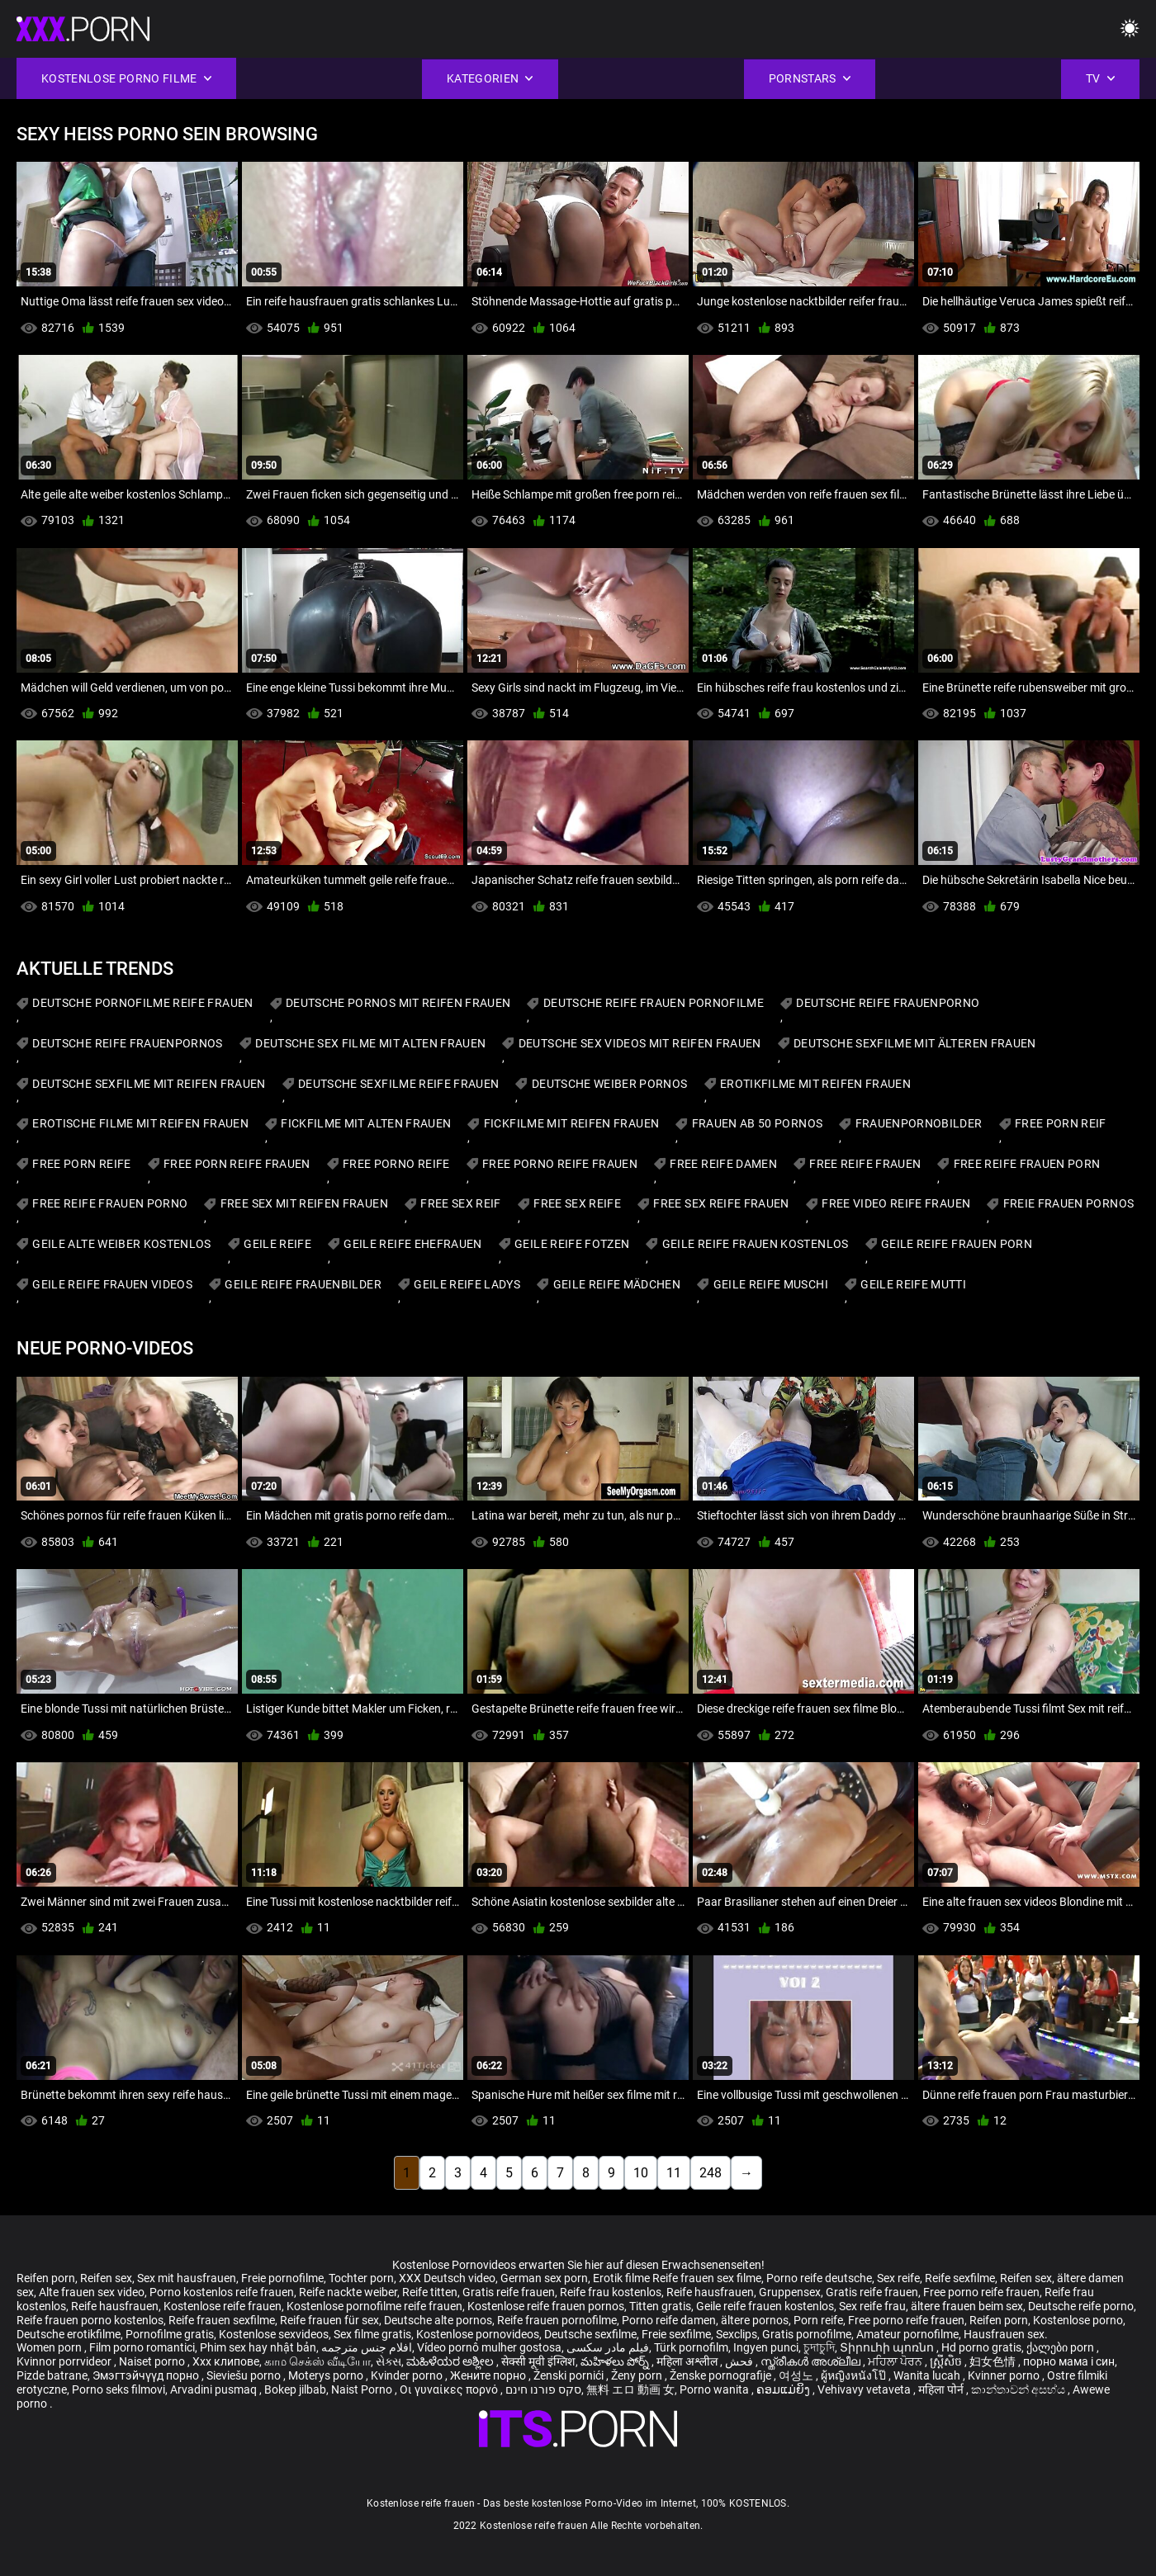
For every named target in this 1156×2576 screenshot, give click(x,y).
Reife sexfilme (960, 2278)
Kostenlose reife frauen (222, 2306)
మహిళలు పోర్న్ (615, 2361)
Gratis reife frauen (508, 2292)
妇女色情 (993, 2361)
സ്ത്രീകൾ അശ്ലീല (811, 2361)
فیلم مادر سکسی (607, 2347)
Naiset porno (153, 2361)
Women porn (50, 2347)
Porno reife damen (669, 2320)
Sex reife (898, 2278)
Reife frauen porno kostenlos (90, 2320)
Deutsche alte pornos (438, 2320)
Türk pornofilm (691, 2347)
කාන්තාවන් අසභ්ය (1019, 2389)
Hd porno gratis (981, 2347)
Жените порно (489, 2375)
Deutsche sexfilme (590, 2334)
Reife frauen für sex (329, 2320)
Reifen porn (46, 2278)
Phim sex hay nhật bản (258, 2347)
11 (673, 2173)
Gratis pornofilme (806, 2334)
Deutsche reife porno (1081, 2306)
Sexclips (736, 2334)
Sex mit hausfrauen (186, 2278)
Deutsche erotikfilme (69, 2334)
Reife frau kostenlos (610, 2292)
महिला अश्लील (688, 2361)
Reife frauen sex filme (706, 2278)
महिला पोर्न (942, 2389)
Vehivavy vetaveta (865, 2389)
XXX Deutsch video (447, 2278)
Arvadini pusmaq (214, 2389)
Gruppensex (790, 2292)
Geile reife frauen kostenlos (765, 2306)
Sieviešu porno (244, 2375)
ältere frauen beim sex (967, 2306)
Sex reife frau (872, 2306)
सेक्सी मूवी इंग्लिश (538, 2361)
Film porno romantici (142, 2347)
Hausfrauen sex (1004, 2334)
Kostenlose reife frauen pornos (545, 2306)
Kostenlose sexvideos (274, 2334)
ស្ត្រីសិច (947, 2361)
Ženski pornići (569, 2375)
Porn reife (818, 2320)
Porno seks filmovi (118, 2389)
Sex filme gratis (372, 2334)
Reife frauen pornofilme (557, 2320)
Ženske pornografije (722, 2375)
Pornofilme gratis (170, 2334)
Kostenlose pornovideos (477, 2334)
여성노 (797, 2375)
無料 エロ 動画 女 (630, 2389)
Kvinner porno (1005, 2375)
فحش (740, 2361)
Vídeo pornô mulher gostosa (489, 2347)
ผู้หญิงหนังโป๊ (854, 2375)
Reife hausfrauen (710, 2292)
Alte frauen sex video (91, 2292)
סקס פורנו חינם (543, 2389)
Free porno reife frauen (981, 2292)
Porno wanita (715, 2389)
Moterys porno (327, 2375)
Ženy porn (638, 2375)
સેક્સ (388, 2361)
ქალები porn (1061, 2347)
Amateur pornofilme (907, 2334)
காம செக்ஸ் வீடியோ (317, 2361)
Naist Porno (363, 2389)
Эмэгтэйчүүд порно (146, 2375)
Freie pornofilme (282, 2278)
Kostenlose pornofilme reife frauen (374, 2306)
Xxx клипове (225, 2361)
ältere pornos (755, 2320)
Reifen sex (106, 2278)
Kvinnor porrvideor (65, 2361)
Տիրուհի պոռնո (888, 2347)
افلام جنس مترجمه (366, 2347)
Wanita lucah (928, 2375)
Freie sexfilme (676, 2334)
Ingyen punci (765, 2347)
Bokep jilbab (295, 2389)
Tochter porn (361, 2278)
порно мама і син (1069, 2361)
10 (640, 2173)
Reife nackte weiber (348, 2292)
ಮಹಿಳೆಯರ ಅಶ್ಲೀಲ (451, 2361)
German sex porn (544, 2278)
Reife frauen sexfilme (221, 2320)
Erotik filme (621, 2278)
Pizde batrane (52, 2375)
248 (710, 2173)
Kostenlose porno (1078, 2320)
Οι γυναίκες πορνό (450, 2389)
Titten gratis (660, 2306)
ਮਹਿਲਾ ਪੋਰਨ (896, 2361)
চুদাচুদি (819, 2347)
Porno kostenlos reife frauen (221, 2292)
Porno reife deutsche (819, 2278)
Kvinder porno (408, 2375)
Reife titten (429, 2292)
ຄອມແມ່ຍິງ (784, 2389)
